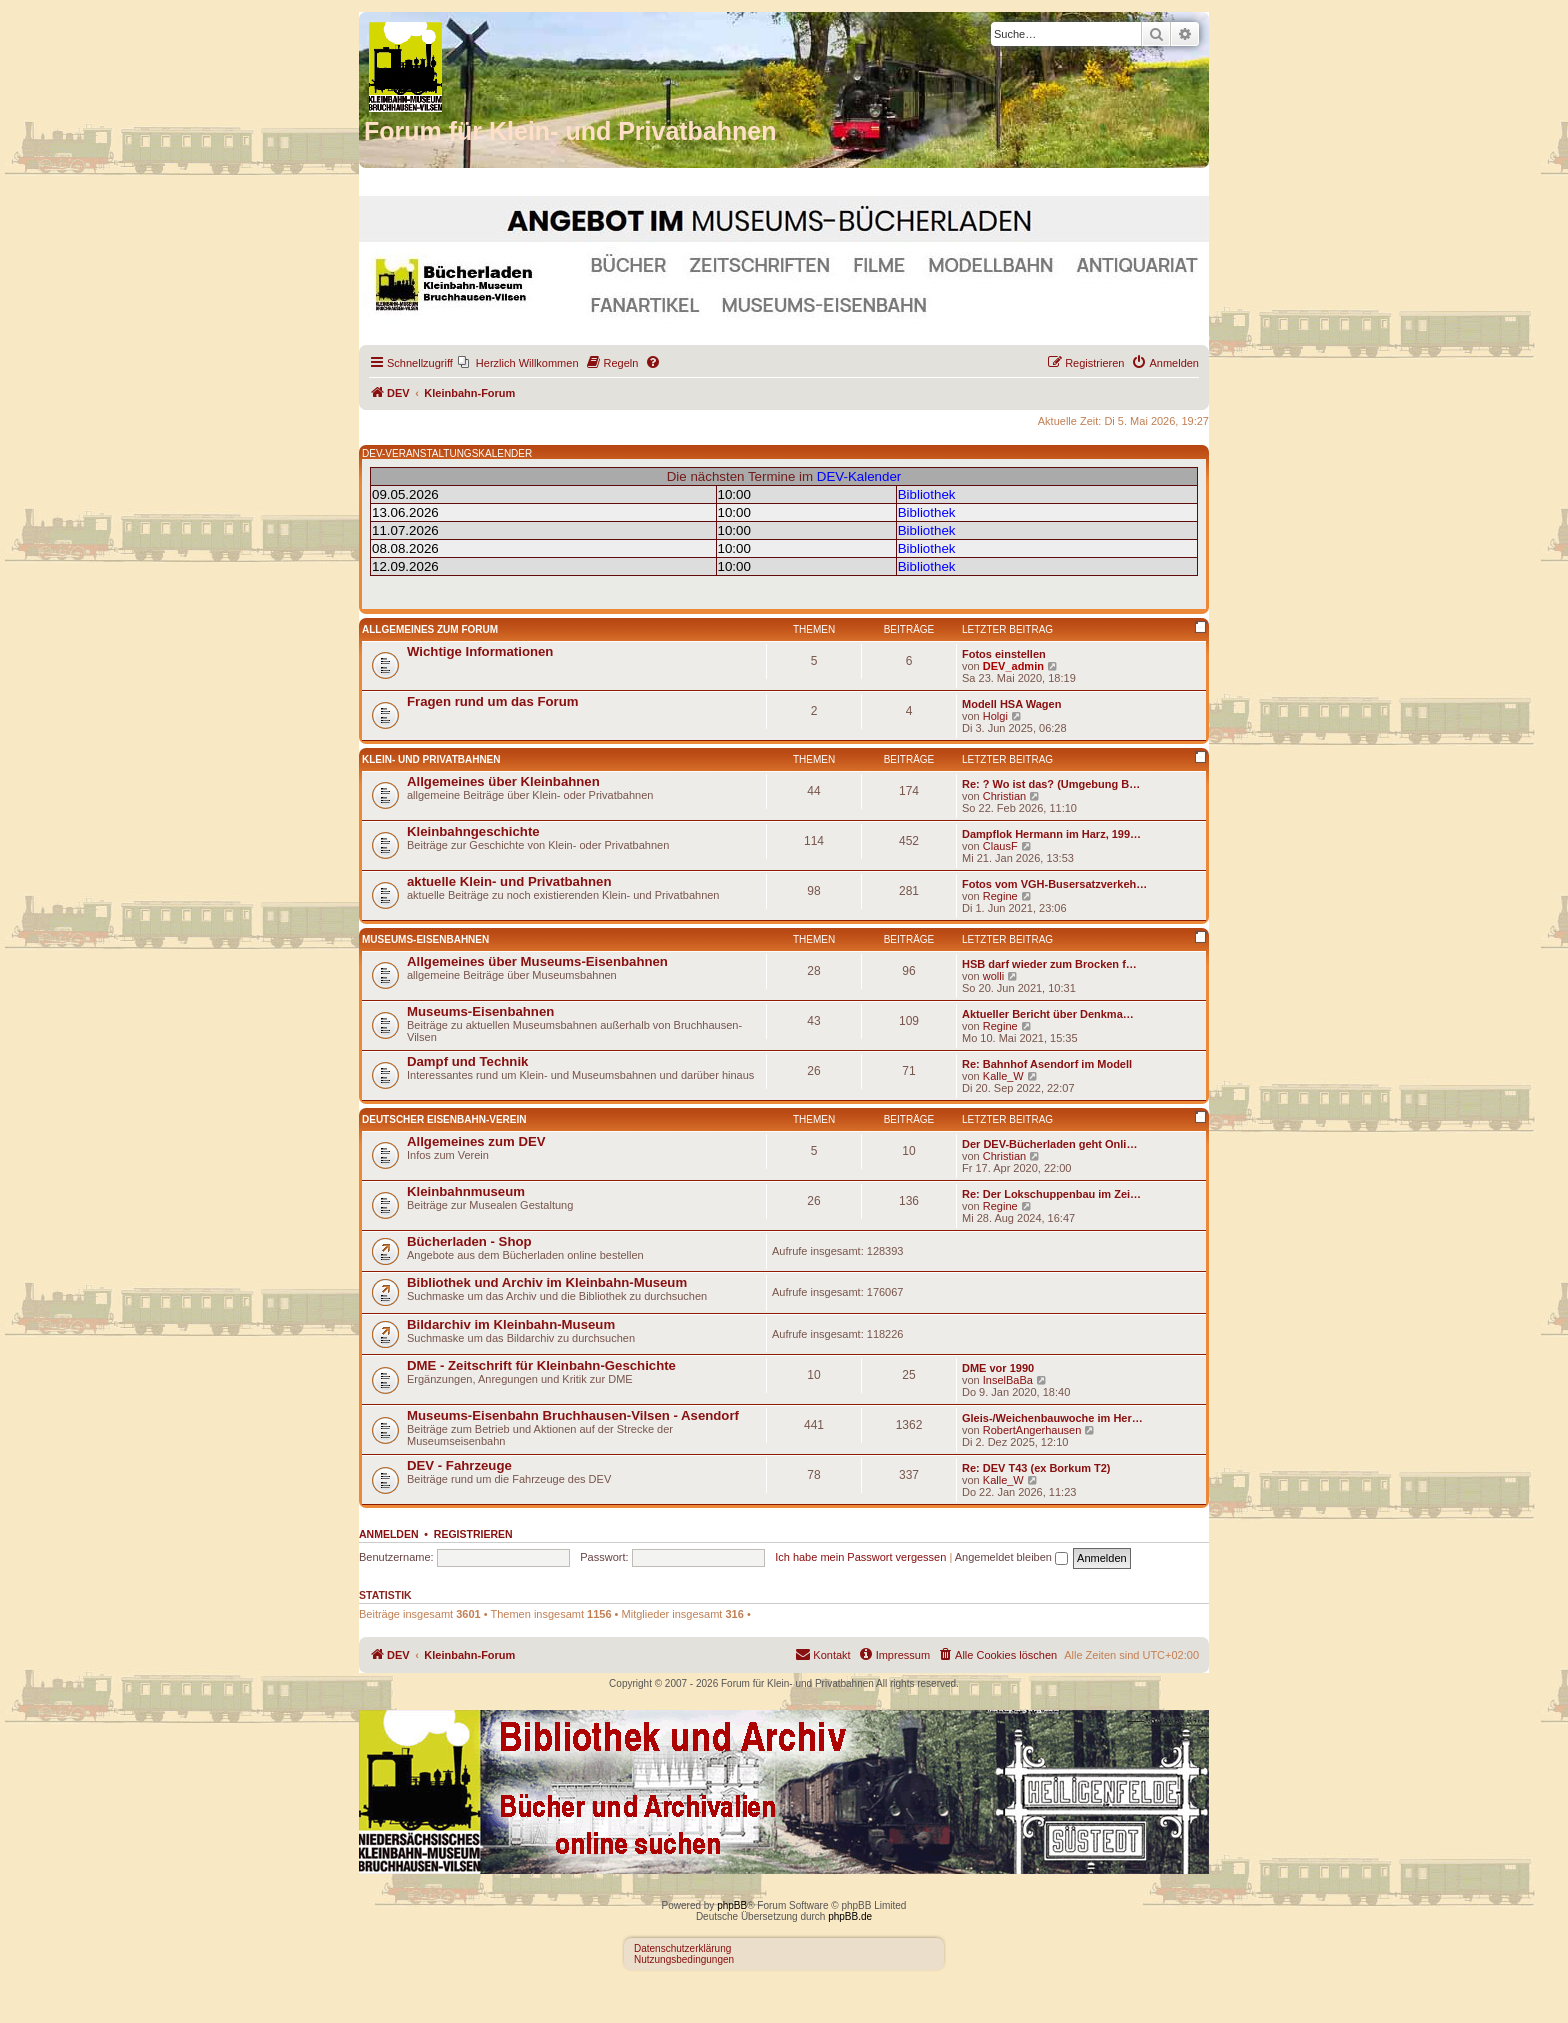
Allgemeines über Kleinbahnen (503, 781)
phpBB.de (850, 1916)
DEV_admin (1013, 666)
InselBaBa (1008, 1380)
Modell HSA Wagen (1011, 704)
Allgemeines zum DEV (476, 1141)
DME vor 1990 (998, 1368)
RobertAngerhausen (1032, 1430)
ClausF (1000, 846)
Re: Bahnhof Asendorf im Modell (1047, 1064)
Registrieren (473, 1534)
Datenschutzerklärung (682, 1948)
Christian (1004, 796)
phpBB (732, 1905)
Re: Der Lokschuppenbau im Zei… (1051, 1194)
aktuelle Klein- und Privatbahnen (509, 881)
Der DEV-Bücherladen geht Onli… (1049, 1144)
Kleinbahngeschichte (473, 831)
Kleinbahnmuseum (466, 1191)
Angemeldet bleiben (1011, 1557)
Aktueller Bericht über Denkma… (1048, 1014)
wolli (993, 976)
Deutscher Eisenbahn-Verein (444, 1119)
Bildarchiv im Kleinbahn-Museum (511, 1324)
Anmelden (389, 1534)
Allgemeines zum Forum (430, 629)
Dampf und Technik (467, 1061)
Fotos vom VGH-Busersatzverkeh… (1054, 884)
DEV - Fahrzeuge (459, 1465)
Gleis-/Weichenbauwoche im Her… (1052, 1418)
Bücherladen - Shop (469, 1241)
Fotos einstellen (1004, 654)
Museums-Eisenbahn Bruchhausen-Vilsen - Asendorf (573, 1415)
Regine (1000, 896)
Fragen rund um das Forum (492, 701)
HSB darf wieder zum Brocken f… (1049, 964)
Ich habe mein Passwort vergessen (860, 1557)
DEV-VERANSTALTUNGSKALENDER (447, 453)
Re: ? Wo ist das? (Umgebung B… (1051, 784)
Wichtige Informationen (480, 651)
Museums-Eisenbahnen (425, 939)
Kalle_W (1003, 1076)
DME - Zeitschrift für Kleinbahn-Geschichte (541, 1365)
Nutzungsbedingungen (684, 1959)
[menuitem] (518, 363)
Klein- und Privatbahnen (431, 759)
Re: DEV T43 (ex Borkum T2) (1036, 1468)
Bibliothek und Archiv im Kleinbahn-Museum (547, 1282)
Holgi (995, 716)
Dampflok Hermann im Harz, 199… (1051, 834)
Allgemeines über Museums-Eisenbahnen (537, 961)
